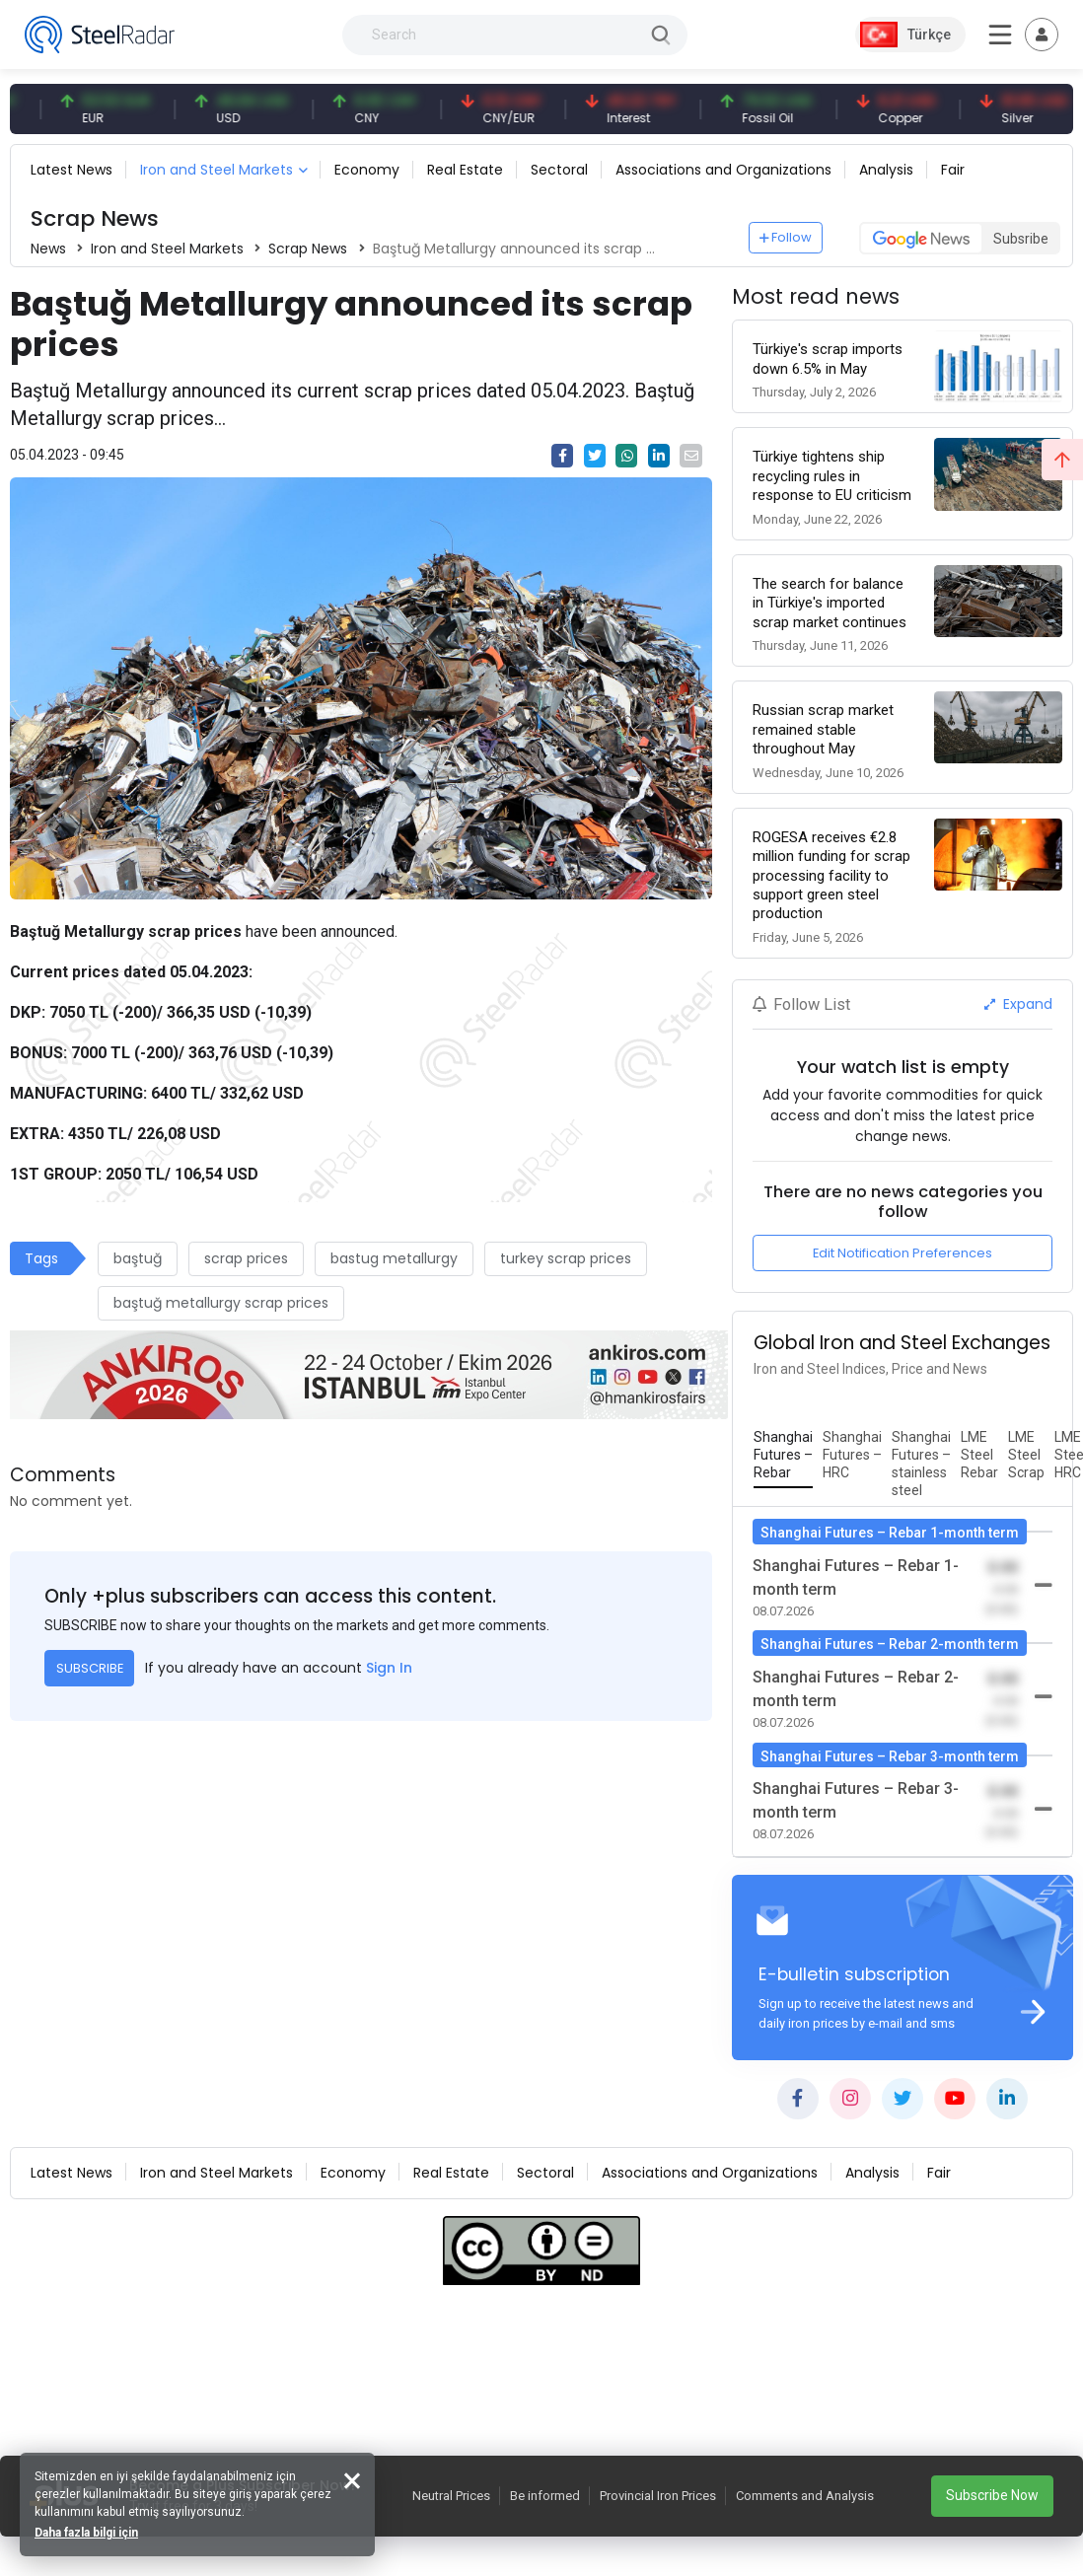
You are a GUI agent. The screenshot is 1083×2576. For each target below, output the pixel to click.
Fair (953, 169)
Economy (366, 169)
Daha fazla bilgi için (86, 2533)
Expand (1018, 1004)
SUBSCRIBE (89, 1668)
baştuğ (137, 1258)
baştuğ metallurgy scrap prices (220, 1303)
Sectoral (559, 169)
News (48, 248)
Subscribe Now (992, 2495)
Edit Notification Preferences (902, 1253)
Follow (786, 237)
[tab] (783, 1455)
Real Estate (465, 169)
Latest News (71, 169)
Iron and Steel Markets (216, 169)
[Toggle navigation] (1041, 34)
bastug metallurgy (394, 1258)
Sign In (389, 1668)
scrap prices (246, 1258)
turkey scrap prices (565, 1258)
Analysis (886, 169)
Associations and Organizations (723, 169)
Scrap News (307, 248)
